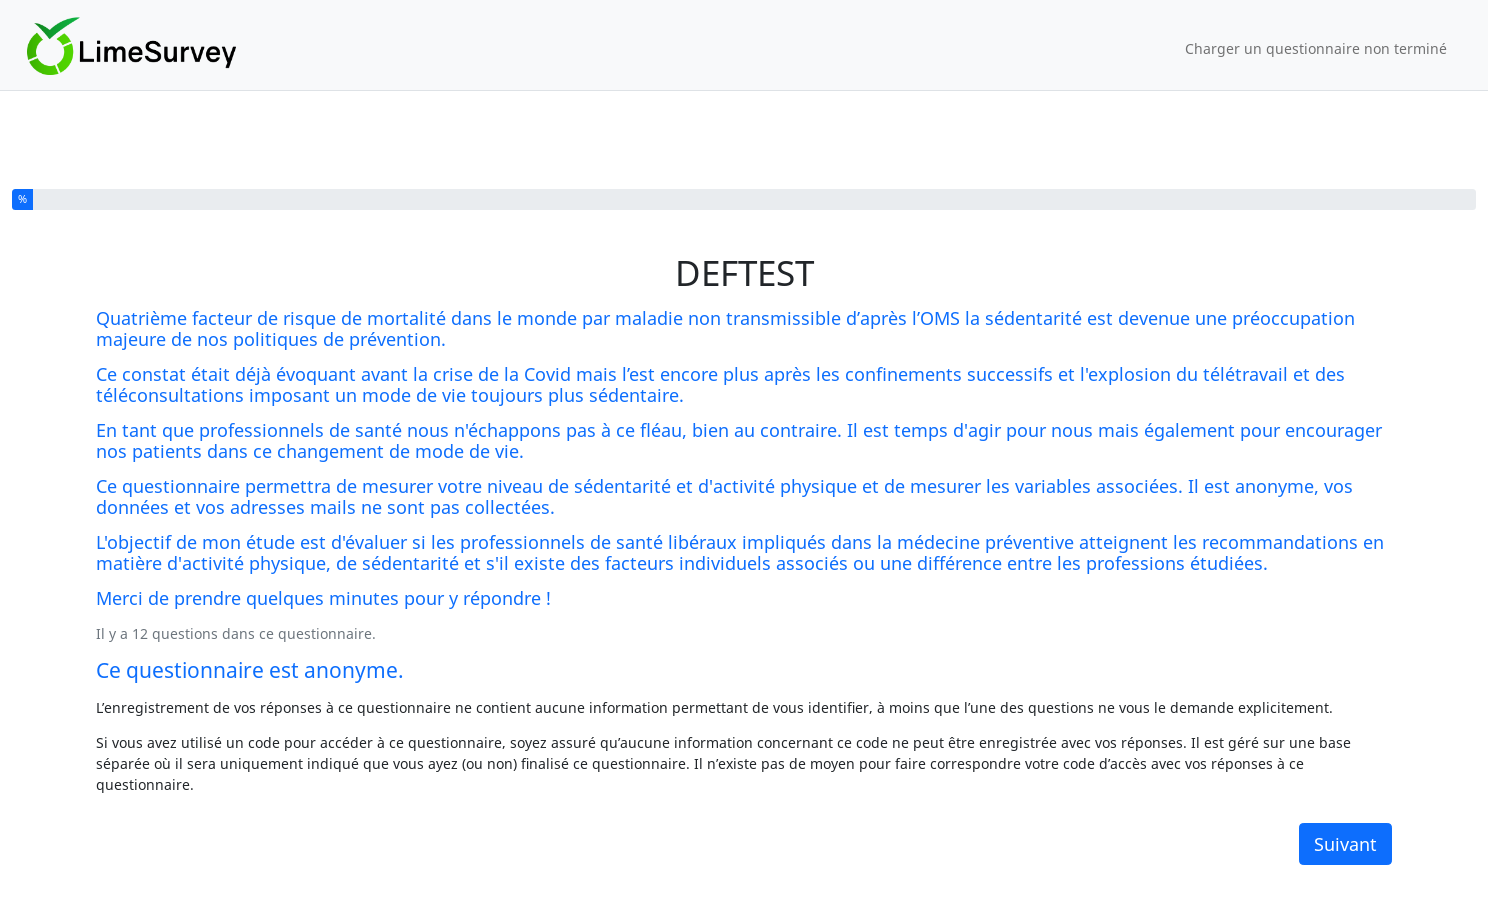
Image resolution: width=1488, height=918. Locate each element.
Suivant (1345, 844)
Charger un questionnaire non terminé (1316, 48)
